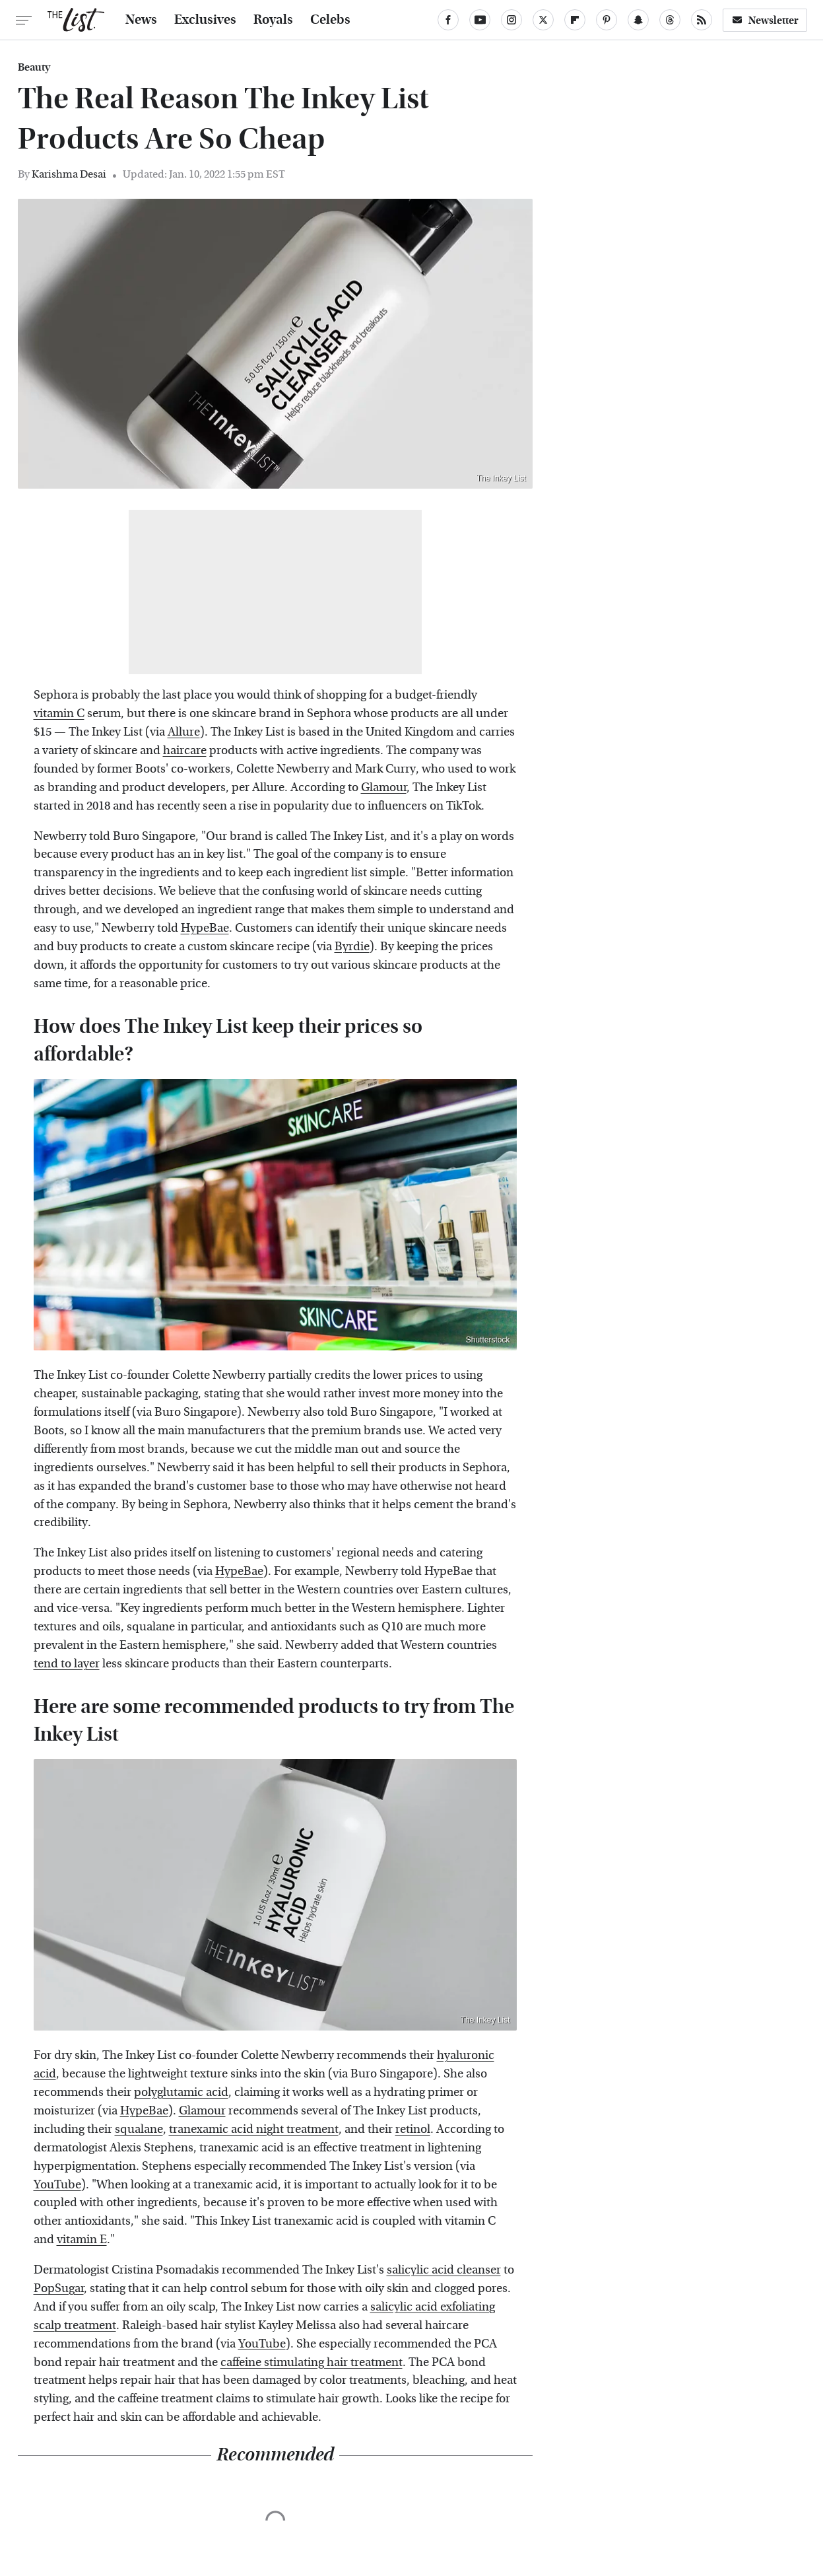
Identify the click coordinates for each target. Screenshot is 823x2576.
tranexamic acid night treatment (254, 2129)
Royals (273, 20)
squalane (139, 2129)
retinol (412, 2129)
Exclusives (205, 20)
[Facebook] (448, 19)
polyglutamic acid (181, 2092)
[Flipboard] (574, 19)
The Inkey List (501, 478)
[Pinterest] (606, 19)
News (141, 20)
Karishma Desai (69, 174)
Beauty (34, 67)
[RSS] (701, 19)
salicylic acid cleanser (444, 2270)
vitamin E (82, 2239)
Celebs (330, 20)
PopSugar (59, 2288)
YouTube (57, 2185)
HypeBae (205, 928)
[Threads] (669, 19)
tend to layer (67, 1664)
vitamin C (59, 713)
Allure (184, 732)
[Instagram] (511, 19)
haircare (185, 750)
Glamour (384, 787)
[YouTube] (479, 19)
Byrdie (352, 947)
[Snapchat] (638, 19)
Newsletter (765, 20)
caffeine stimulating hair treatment (311, 2362)
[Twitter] (543, 19)
